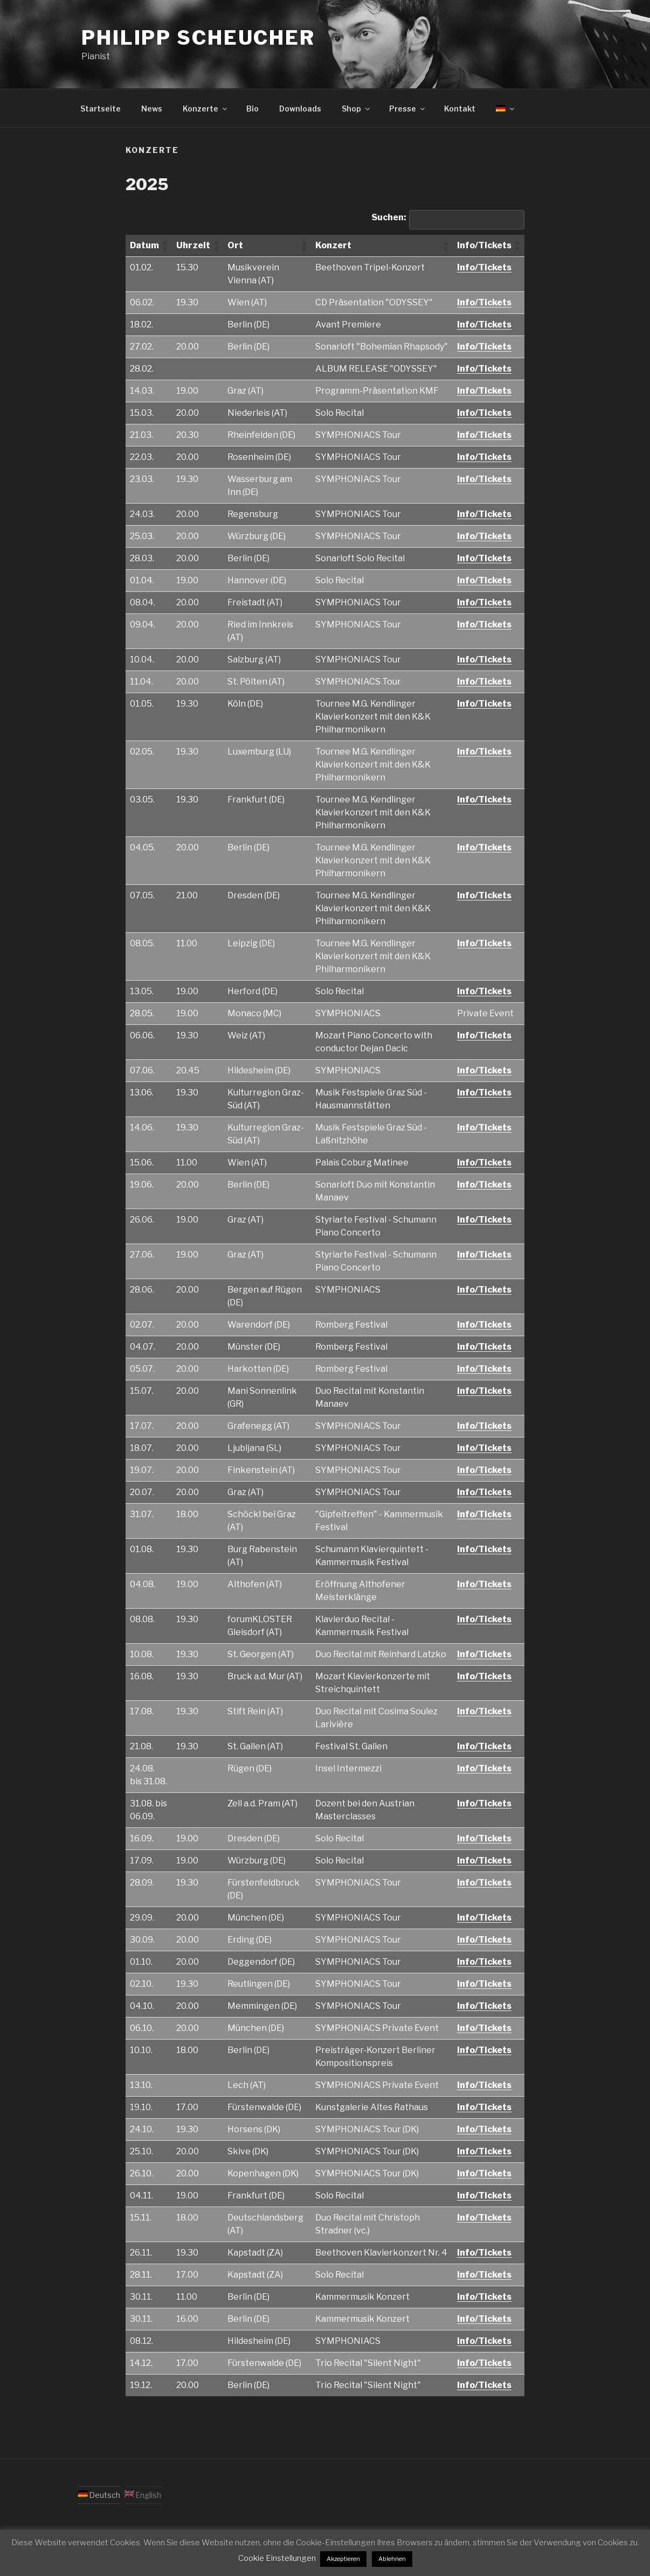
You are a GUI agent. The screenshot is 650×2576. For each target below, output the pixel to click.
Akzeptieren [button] (343, 2559)
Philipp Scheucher (198, 38)
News (151, 108)
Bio (252, 108)
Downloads (300, 108)
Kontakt (459, 108)
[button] (164, 245)
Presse (407, 108)
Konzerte (206, 108)
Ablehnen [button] (392, 2559)
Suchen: (388, 217)
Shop (356, 108)
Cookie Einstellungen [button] (277, 2558)
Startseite (100, 108)
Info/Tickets (484, 267)
